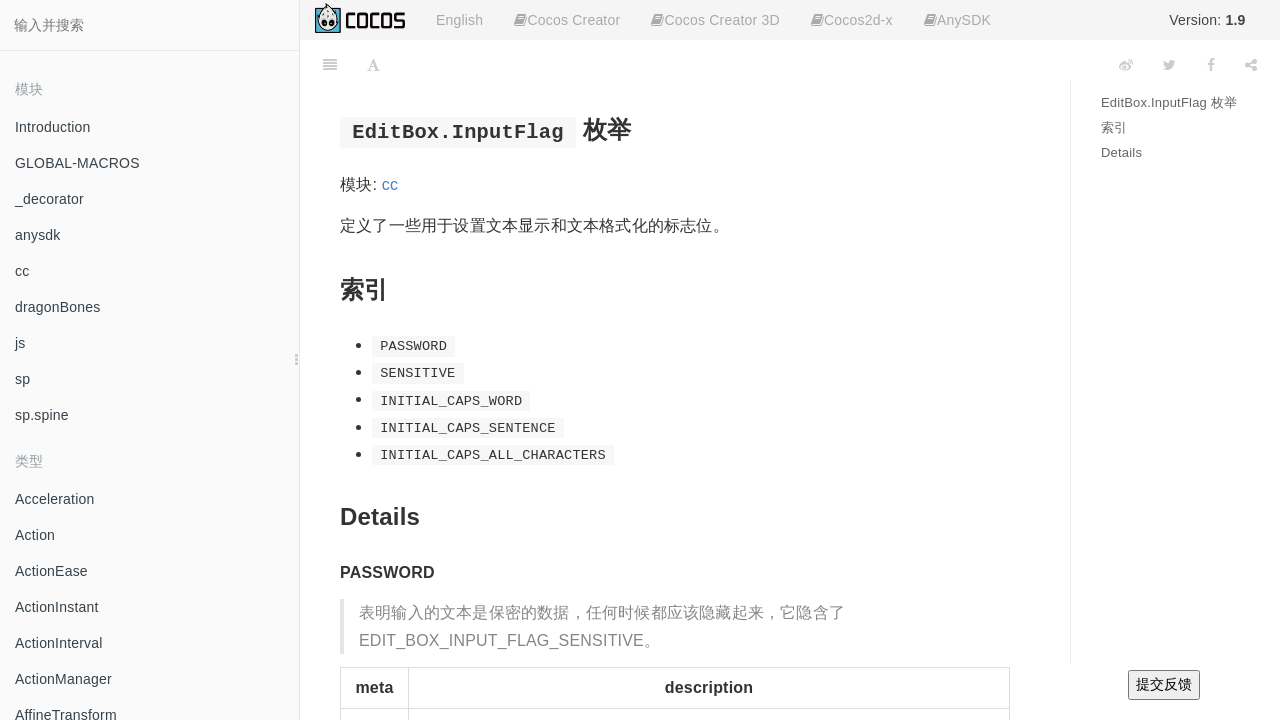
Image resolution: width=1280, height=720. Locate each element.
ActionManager (63, 679)
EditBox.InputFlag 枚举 (1169, 102)
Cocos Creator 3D (715, 20)
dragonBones (58, 307)
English (459, 20)
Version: (1207, 20)
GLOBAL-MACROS (77, 163)
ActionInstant (57, 607)
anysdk (38, 235)
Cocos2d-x (852, 20)
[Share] (1251, 65)
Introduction (53, 127)
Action (35, 535)
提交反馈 (1164, 684)
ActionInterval (59, 643)
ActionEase (51, 571)
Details (1121, 152)
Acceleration (54, 499)
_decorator (49, 199)
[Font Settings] (373, 65)
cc (22, 271)
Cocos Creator (567, 20)
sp (22, 379)
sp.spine (42, 415)
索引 (1114, 127)
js (20, 343)
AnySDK (957, 20)
